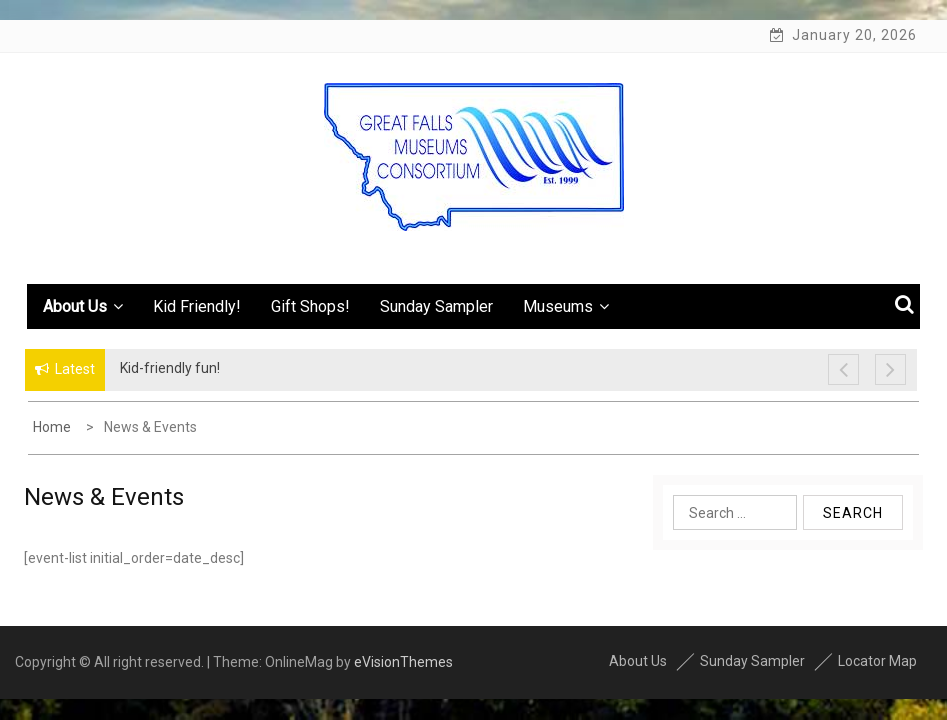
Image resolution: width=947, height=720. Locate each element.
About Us (83, 306)
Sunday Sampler (436, 306)
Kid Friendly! (197, 306)
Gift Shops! (310, 306)
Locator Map (877, 661)
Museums (566, 306)
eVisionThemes (403, 662)
